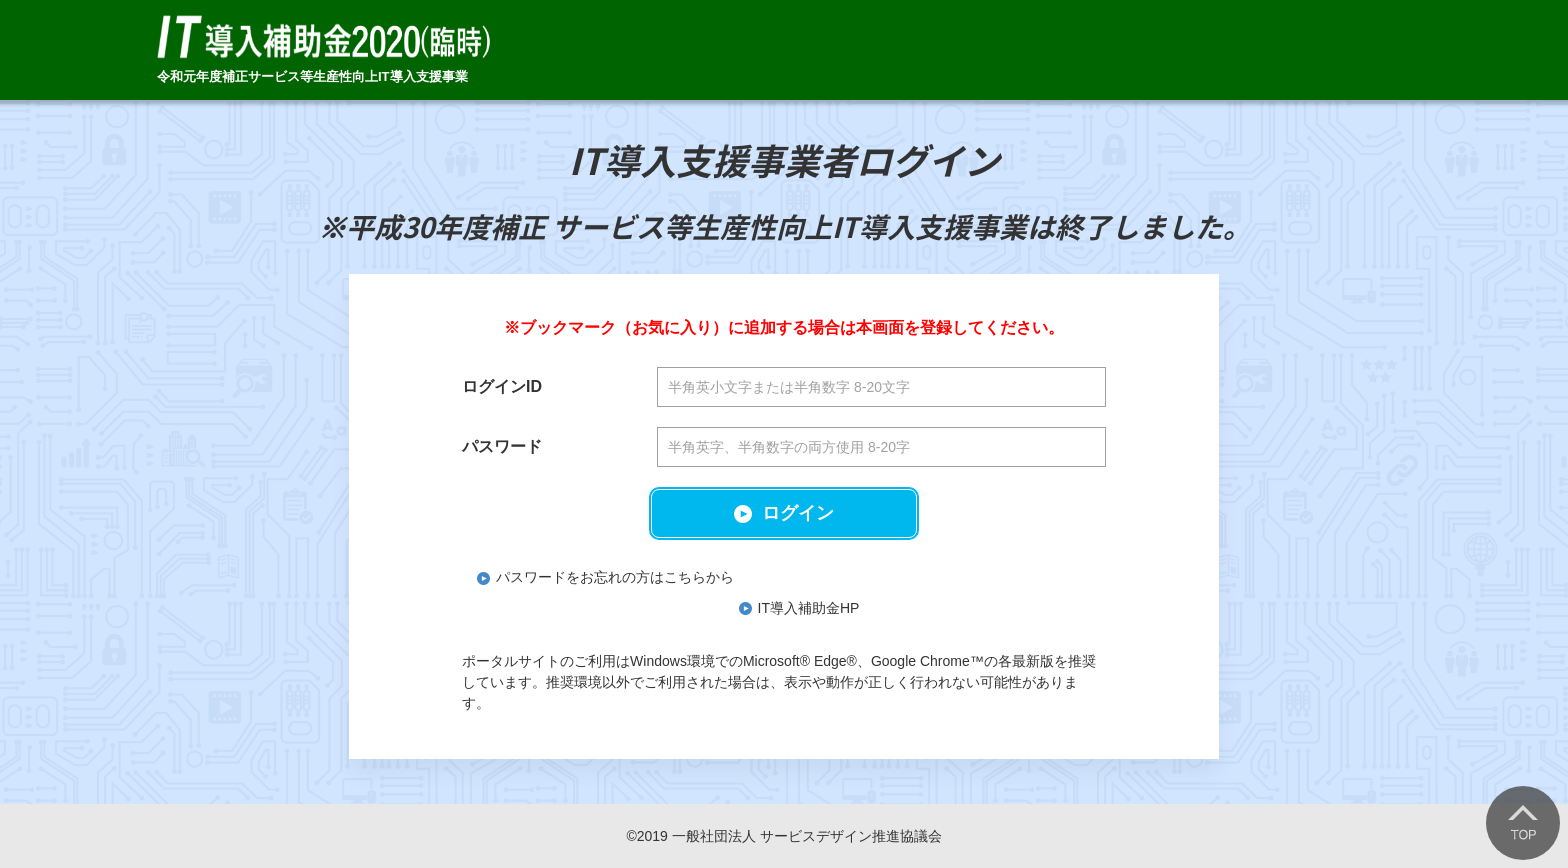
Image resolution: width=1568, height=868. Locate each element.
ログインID (502, 386)
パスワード (502, 446)
